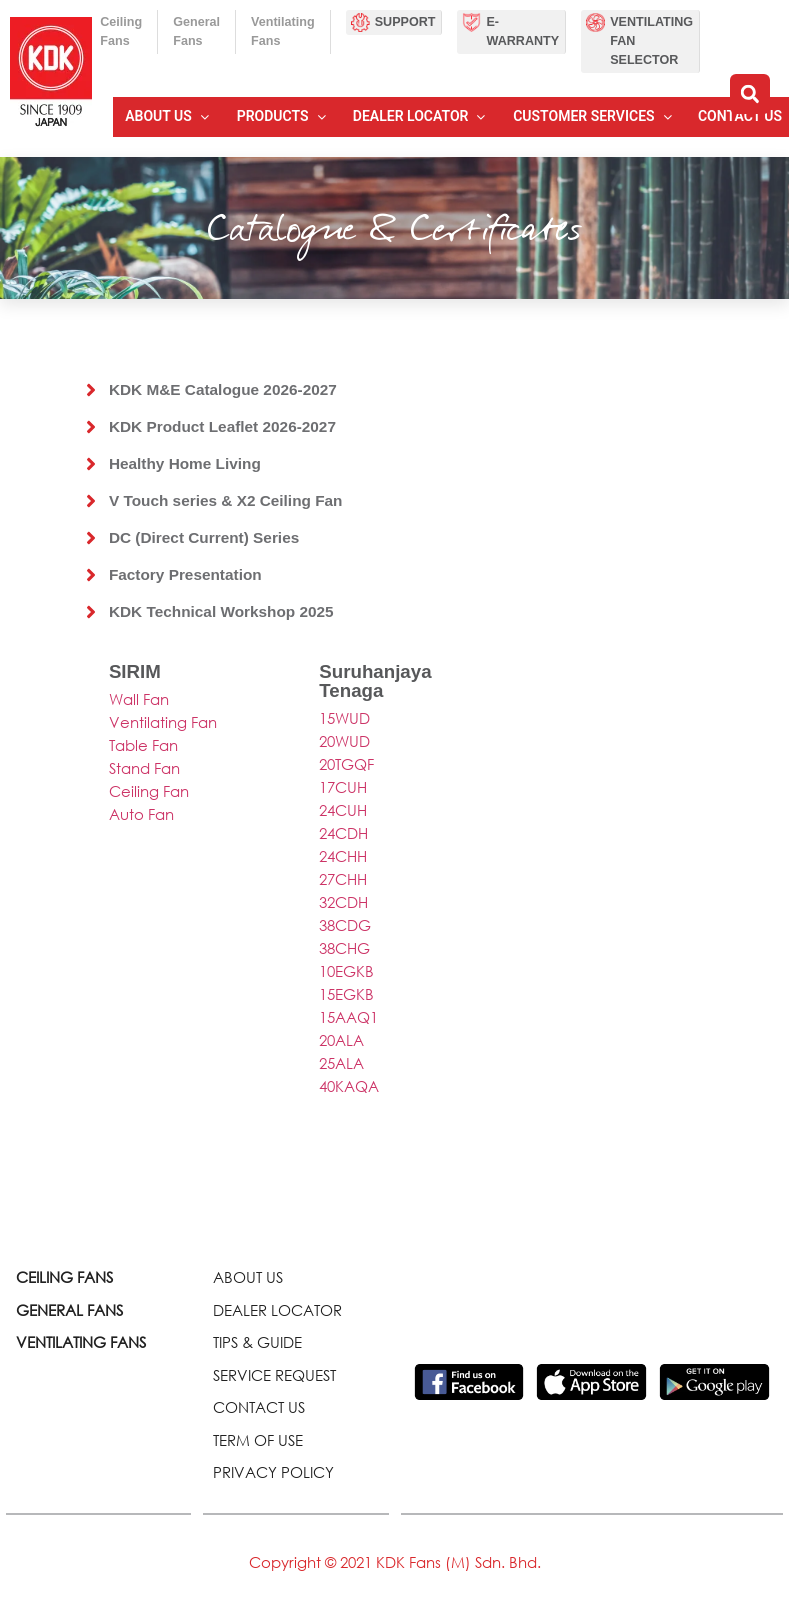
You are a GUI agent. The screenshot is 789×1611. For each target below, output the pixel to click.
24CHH (343, 856)
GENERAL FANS (69, 1310)
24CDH (343, 833)
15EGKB (346, 994)
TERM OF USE (258, 1440)
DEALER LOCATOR (277, 1310)
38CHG (344, 948)
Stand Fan (144, 768)
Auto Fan (141, 814)
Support (405, 22)
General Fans (196, 31)
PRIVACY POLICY (273, 1472)
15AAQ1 (348, 1017)
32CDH (343, 902)
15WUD (344, 718)
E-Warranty (522, 31)
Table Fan (143, 745)
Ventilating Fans (283, 31)
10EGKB (346, 971)
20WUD (344, 741)
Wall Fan (139, 699)
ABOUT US (248, 1277)
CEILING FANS (64, 1277)
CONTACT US (259, 1407)
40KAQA (349, 1086)
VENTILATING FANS (81, 1342)
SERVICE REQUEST (274, 1375)
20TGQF (346, 764)
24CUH (343, 810)
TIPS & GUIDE (257, 1342)
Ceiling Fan (149, 791)
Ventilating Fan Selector (651, 41)
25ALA (341, 1063)
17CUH (343, 787)
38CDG (345, 925)
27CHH (343, 879)
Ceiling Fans (121, 31)
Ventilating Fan (163, 722)
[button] (750, 94)
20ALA (341, 1040)
